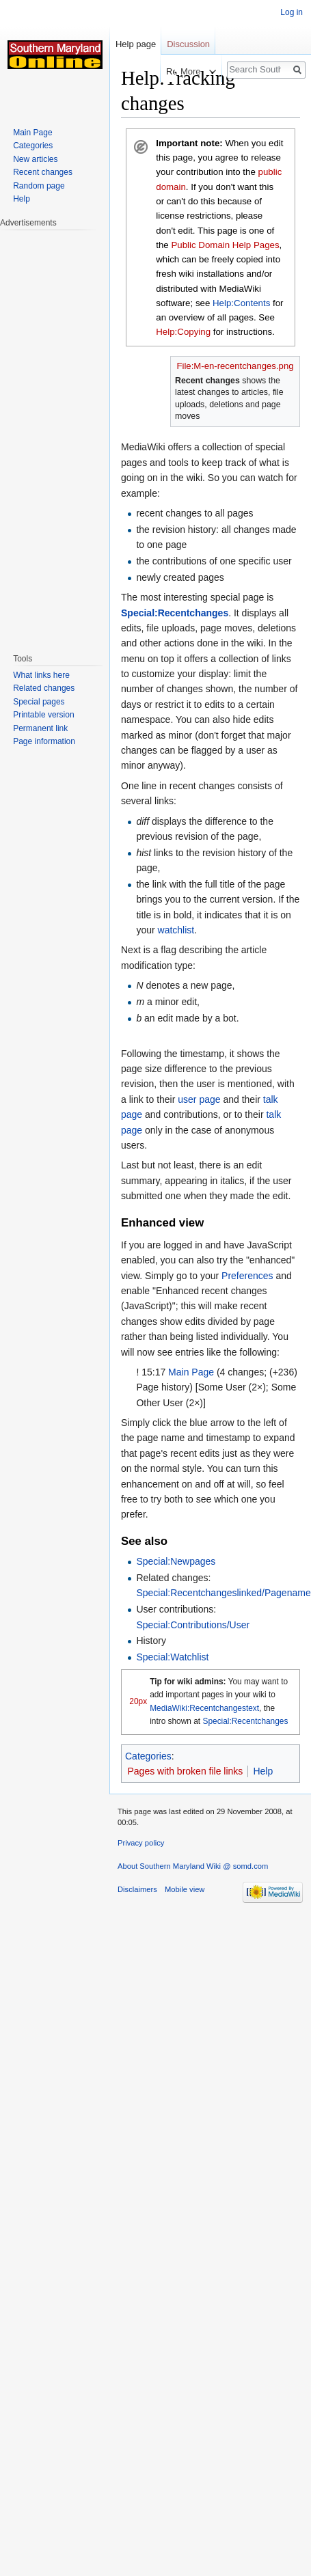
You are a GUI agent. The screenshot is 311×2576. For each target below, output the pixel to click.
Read (163, 71)
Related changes (44, 688)
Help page (136, 44)
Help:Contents (241, 303)
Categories (148, 1756)
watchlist (176, 929)
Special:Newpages (175, 1561)
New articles (35, 159)
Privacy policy (141, 1843)
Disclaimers (137, 1889)
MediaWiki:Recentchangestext (204, 1708)
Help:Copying (183, 332)
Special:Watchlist (172, 1657)
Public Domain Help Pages (225, 245)
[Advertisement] (54, 435)
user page (199, 1099)
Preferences (247, 1275)
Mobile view (184, 1889)
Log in (291, 12)
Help (263, 1771)
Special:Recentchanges (174, 612)
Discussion (188, 44)
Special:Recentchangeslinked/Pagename (223, 1592)
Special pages (38, 702)
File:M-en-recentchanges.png (234, 366)
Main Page (191, 1372)
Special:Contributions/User (192, 1624)
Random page (38, 186)
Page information (44, 741)
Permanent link (40, 728)
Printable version (43, 715)
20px (138, 1701)
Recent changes (42, 172)
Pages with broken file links (185, 1771)
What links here (41, 675)
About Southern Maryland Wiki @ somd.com (193, 1866)
